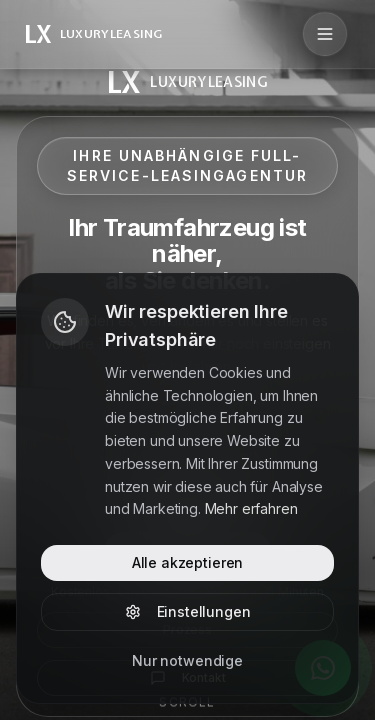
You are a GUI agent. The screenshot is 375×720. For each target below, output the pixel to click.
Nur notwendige (187, 660)
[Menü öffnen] (325, 34)
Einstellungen (188, 611)
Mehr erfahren (251, 508)
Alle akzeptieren (187, 562)
